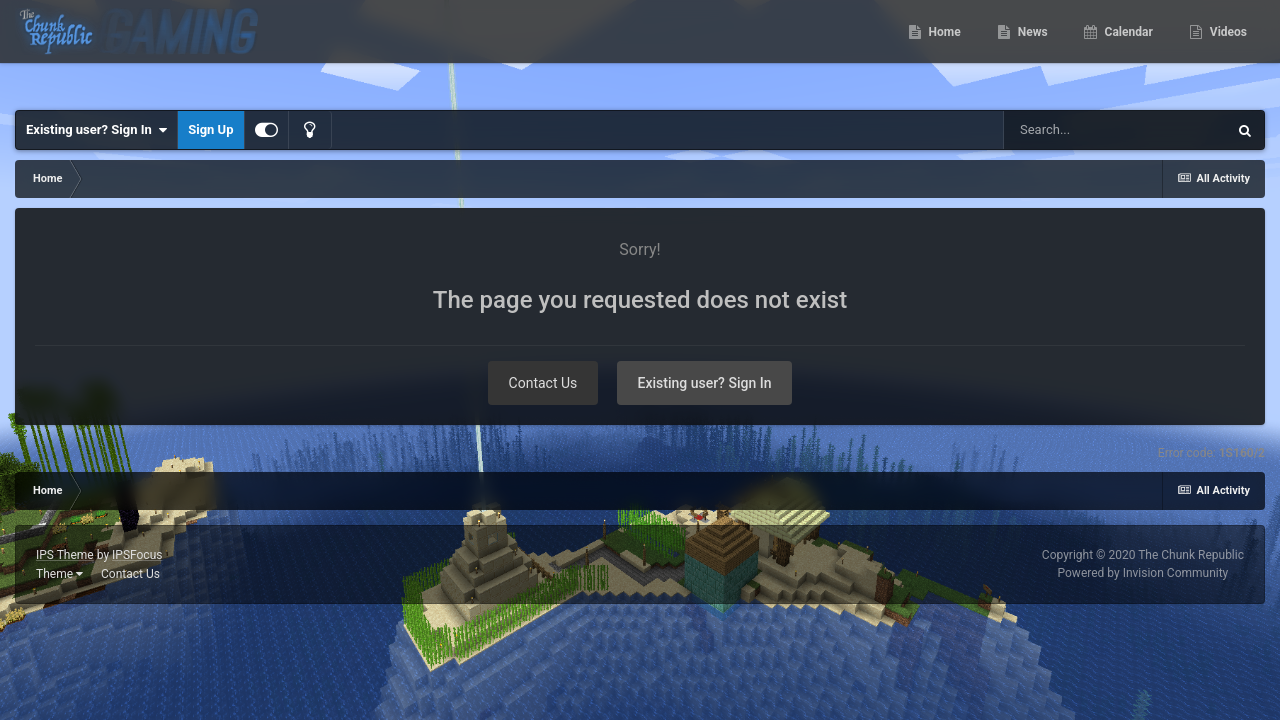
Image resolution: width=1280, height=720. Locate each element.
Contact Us (543, 383)
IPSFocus (137, 555)
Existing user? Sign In (96, 130)
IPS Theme (65, 555)
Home (943, 50)
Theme (59, 574)
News (1031, 50)
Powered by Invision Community (1143, 573)
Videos (1227, 50)
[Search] (1115, 130)
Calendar (1127, 50)
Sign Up (210, 129)
